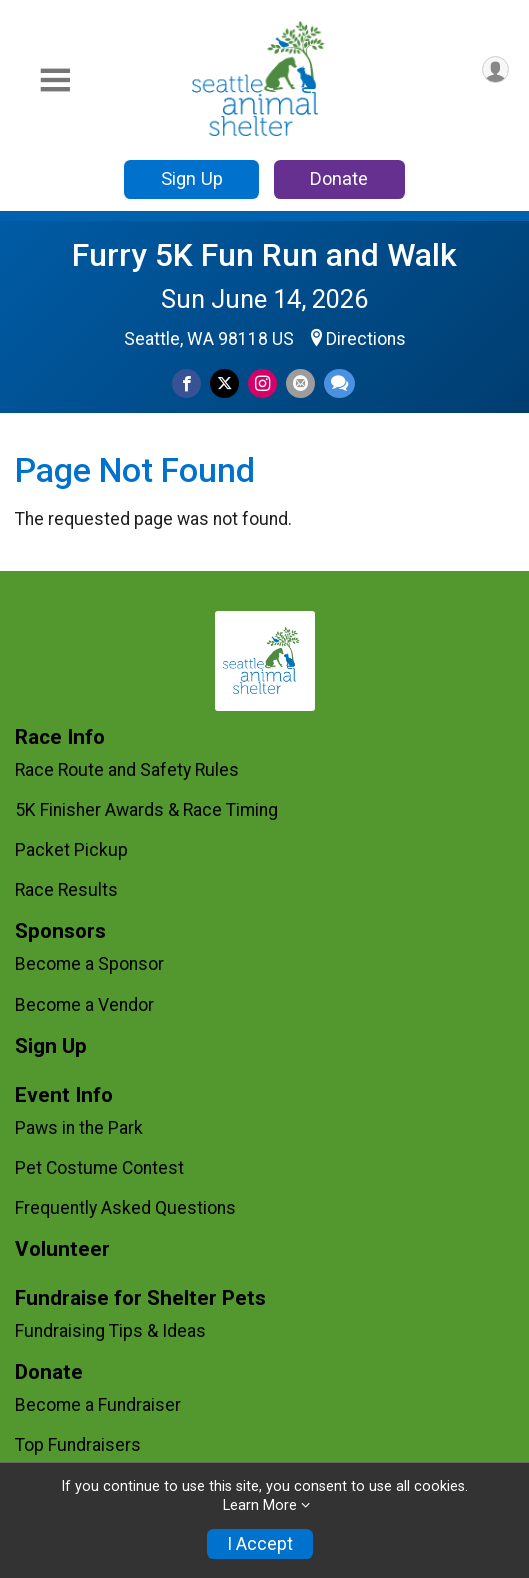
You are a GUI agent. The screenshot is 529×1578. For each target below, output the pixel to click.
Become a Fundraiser (98, 1405)
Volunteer (62, 1249)
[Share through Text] (339, 383)
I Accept (260, 1544)
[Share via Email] (300, 383)
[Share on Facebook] (186, 383)
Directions (366, 339)
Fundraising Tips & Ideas (110, 1331)
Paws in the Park (79, 1128)
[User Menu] (495, 69)
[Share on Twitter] (224, 383)
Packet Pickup (71, 850)
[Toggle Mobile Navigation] (55, 80)
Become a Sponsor (89, 964)
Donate (339, 178)
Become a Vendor (84, 1005)
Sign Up (192, 178)
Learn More (260, 1505)
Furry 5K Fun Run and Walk (264, 255)
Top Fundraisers (78, 1445)
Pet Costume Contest (99, 1168)
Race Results (66, 890)
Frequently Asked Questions (125, 1208)
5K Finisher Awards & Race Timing (146, 810)
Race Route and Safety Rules (127, 770)
